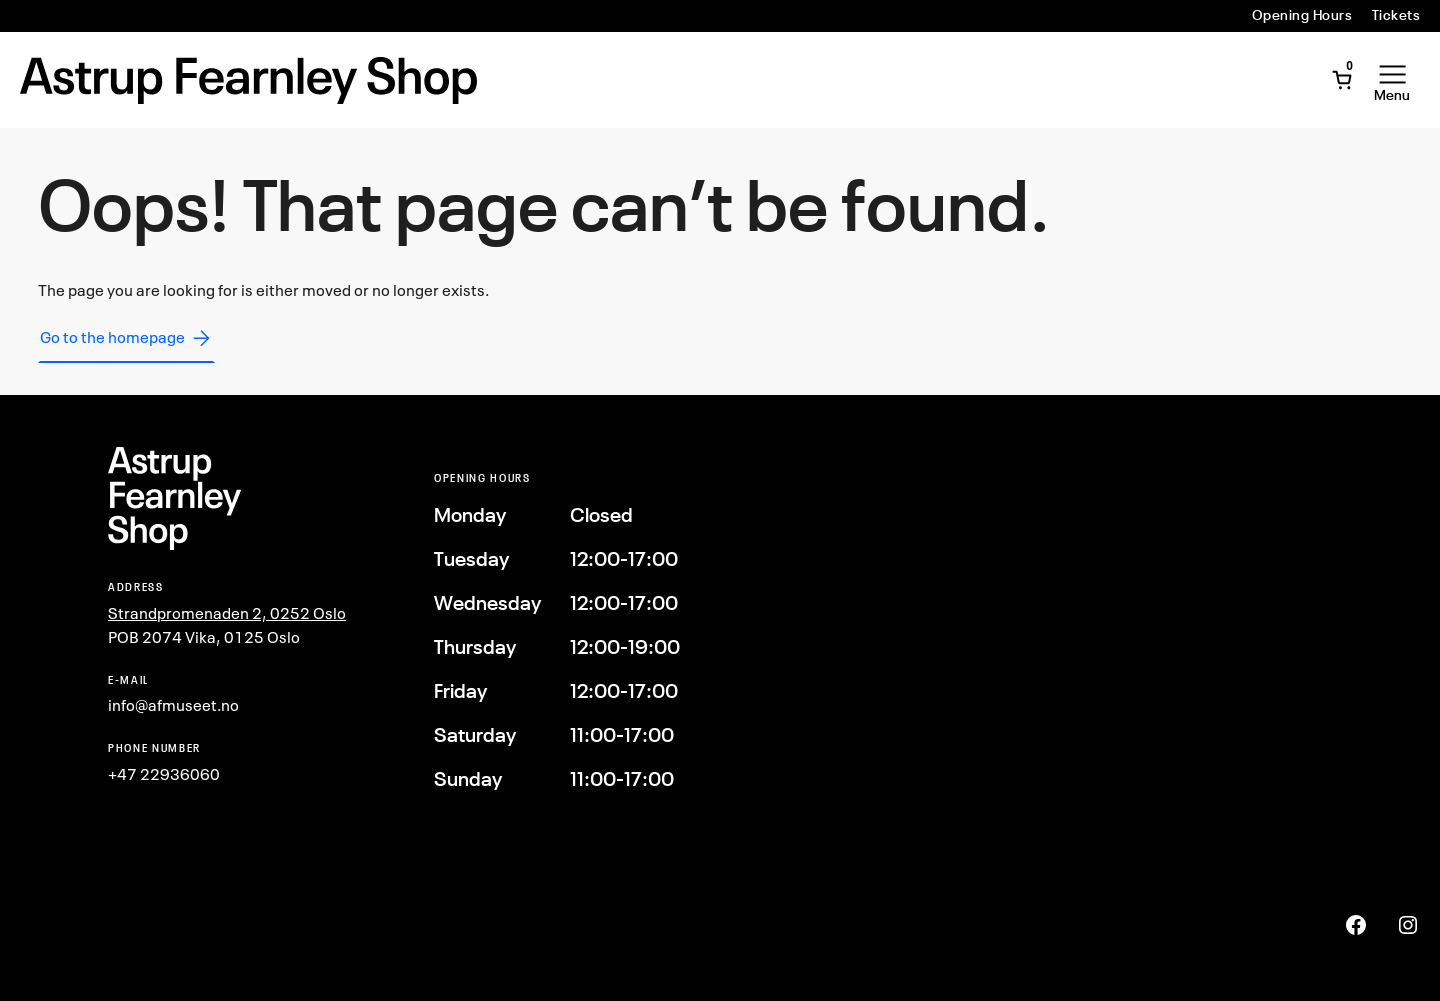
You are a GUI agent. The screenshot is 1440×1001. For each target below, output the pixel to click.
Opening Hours (1302, 15)
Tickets (1396, 15)
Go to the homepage (126, 338)
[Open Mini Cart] (1342, 80)
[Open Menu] (1392, 80)
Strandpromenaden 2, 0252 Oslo (227, 613)
